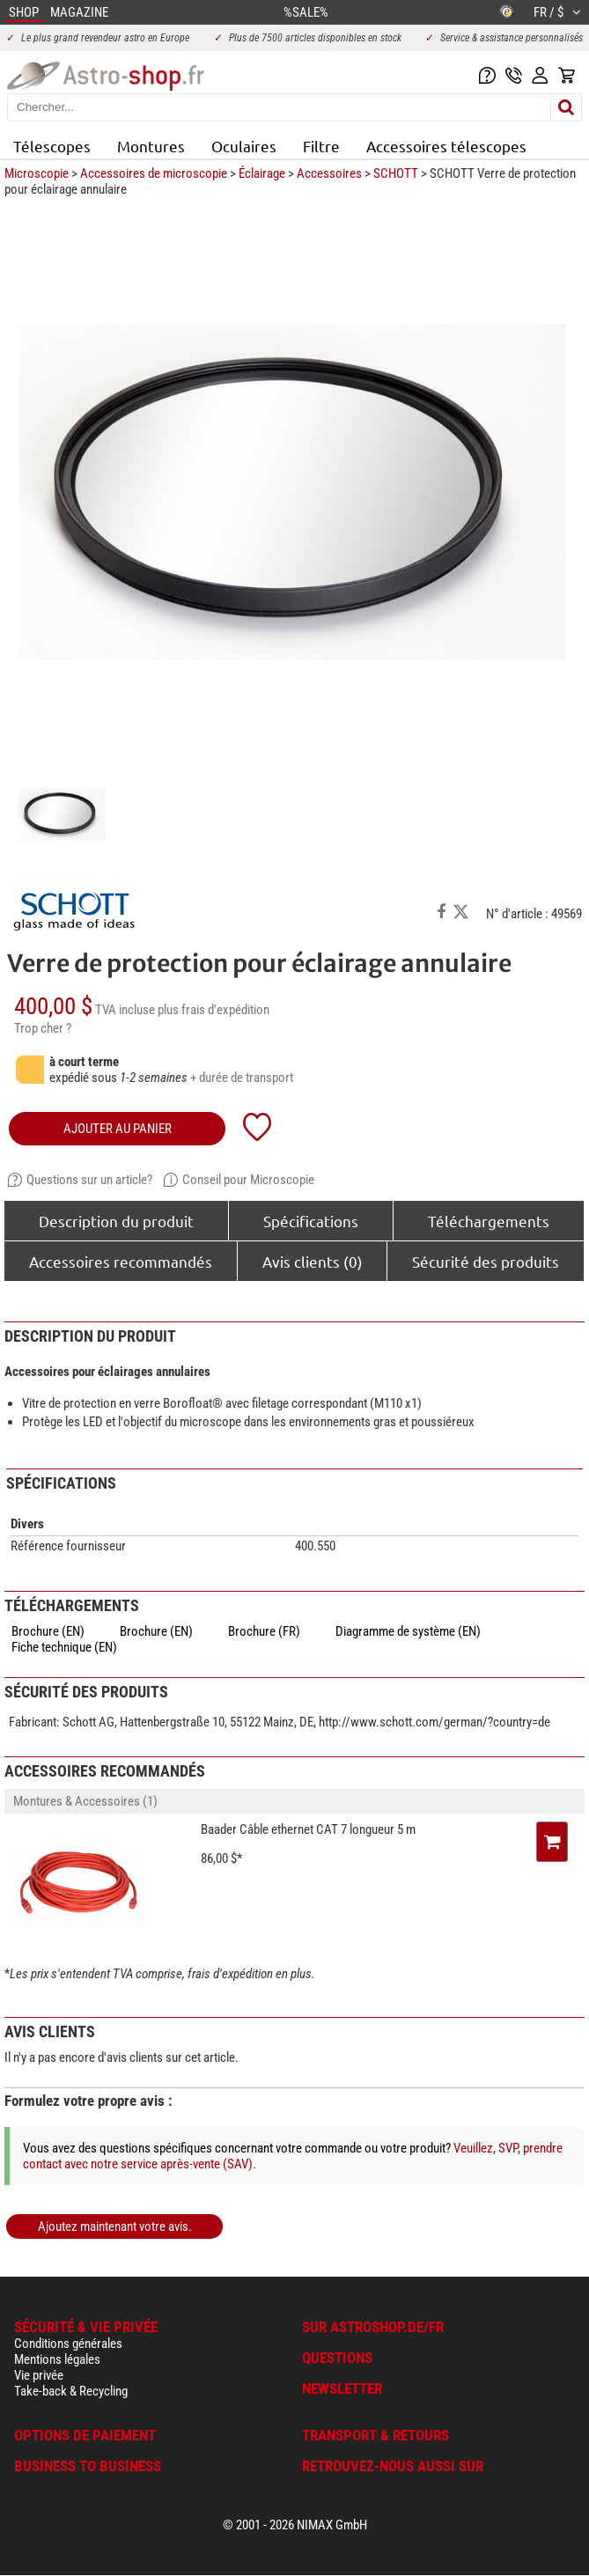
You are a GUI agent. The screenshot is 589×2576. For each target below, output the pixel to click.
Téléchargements (488, 1220)
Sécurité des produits (485, 1261)
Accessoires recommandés (120, 1261)
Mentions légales (57, 2359)
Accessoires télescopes (446, 145)
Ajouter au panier (117, 1129)
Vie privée (38, 2375)
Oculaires (243, 145)
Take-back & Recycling (71, 2391)
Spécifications (310, 1220)
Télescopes (52, 145)
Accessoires (329, 173)
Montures (151, 145)
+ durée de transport (241, 1078)
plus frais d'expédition (213, 1010)
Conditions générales (68, 2344)
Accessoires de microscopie (153, 173)
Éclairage (262, 173)
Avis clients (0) (312, 1261)
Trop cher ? (42, 1028)
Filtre (321, 145)
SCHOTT (395, 173)
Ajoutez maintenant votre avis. (115, 2226)
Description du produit (116, 1220)
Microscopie (36, 173)
